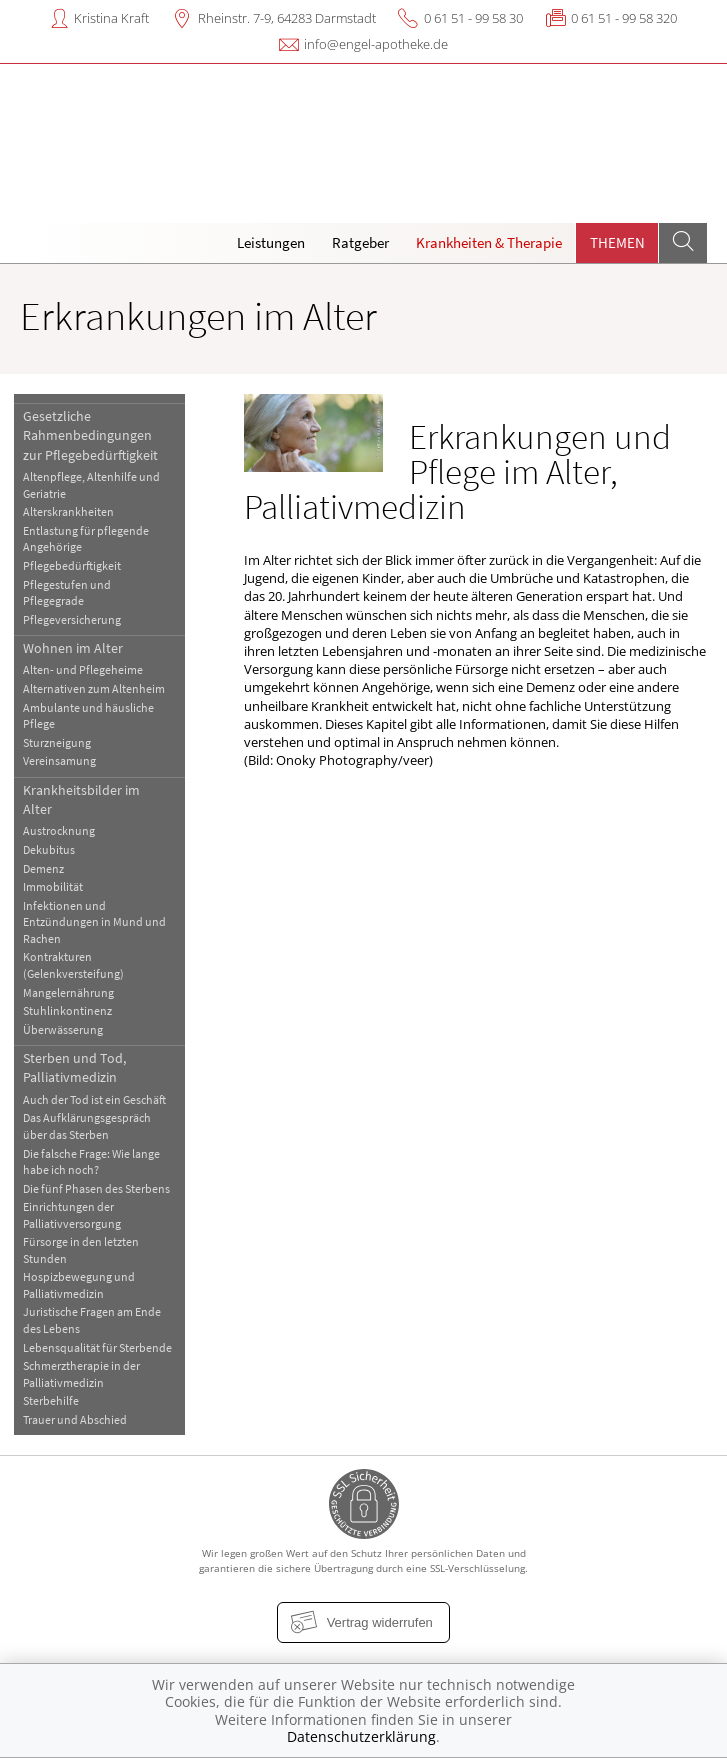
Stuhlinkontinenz (67, 1010)
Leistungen (271, 242)
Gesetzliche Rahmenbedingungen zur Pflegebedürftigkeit (90, 435)
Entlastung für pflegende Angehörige (86, 538)
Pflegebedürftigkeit (72, 565)
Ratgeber (360, 242)
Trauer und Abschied (75, 1419)
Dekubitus (49, 849)
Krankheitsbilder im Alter (81, 799)
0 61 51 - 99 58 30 (473, 18)
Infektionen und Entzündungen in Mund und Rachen (94, 922)
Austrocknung (59, 830)
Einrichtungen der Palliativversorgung (72, 1214)
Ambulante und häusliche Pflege (88, 715)
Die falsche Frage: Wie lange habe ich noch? (91, 1161)
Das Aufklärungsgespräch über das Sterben (87, 1125)
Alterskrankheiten (68, 511)
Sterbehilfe (51, 1400)
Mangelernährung (68, 992)
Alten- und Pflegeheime (83, 669)
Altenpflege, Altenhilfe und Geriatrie (91, 484)
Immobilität (53, 886)
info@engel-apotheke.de (376, 44)
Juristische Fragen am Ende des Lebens (92, 1319)
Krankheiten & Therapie (489, 242)
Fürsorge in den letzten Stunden (81, 1249)
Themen (617, 242)
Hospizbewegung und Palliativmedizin (79, 1284)
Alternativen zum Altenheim (94, 688)
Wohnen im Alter (73, 648)
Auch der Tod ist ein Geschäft (94, 1099)
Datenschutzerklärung (361, 1736)
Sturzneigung (57, 742)
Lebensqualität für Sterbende (97, 1347)
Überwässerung (63, 1029)
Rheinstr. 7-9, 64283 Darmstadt (287, 18)
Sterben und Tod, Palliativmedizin (74, 1067)
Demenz (43, 868)
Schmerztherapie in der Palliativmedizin (81, 1373)
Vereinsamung (59, 760)
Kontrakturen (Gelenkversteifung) (73, 964)
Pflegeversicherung (72, 619)
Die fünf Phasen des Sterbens (96, 1188)
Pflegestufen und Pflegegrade (67, 592)
